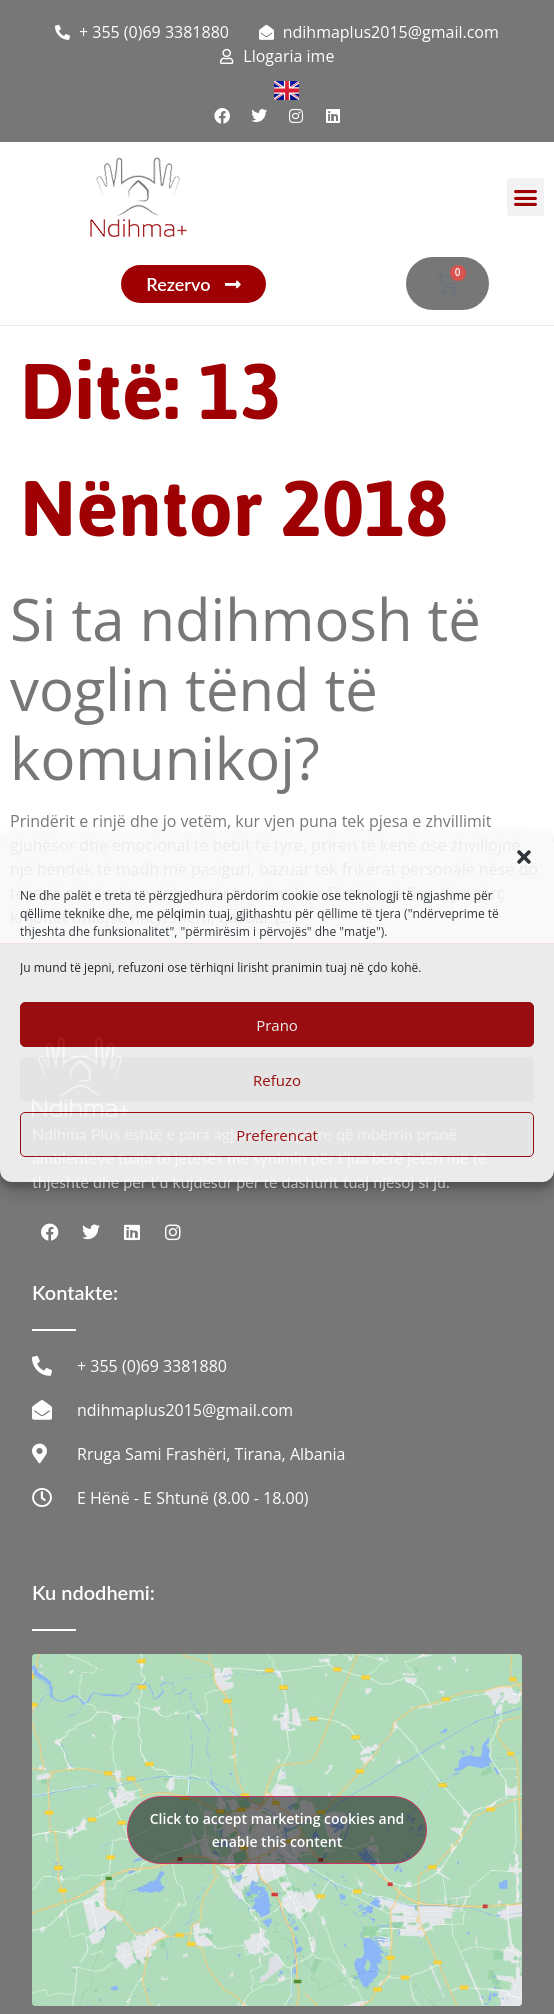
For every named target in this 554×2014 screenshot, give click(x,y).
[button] (524, 857)
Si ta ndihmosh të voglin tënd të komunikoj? (245, 688)
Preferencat (277, 1135)
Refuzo (277, 1080)
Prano (277, 1025)
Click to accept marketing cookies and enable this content (277, 1830)
